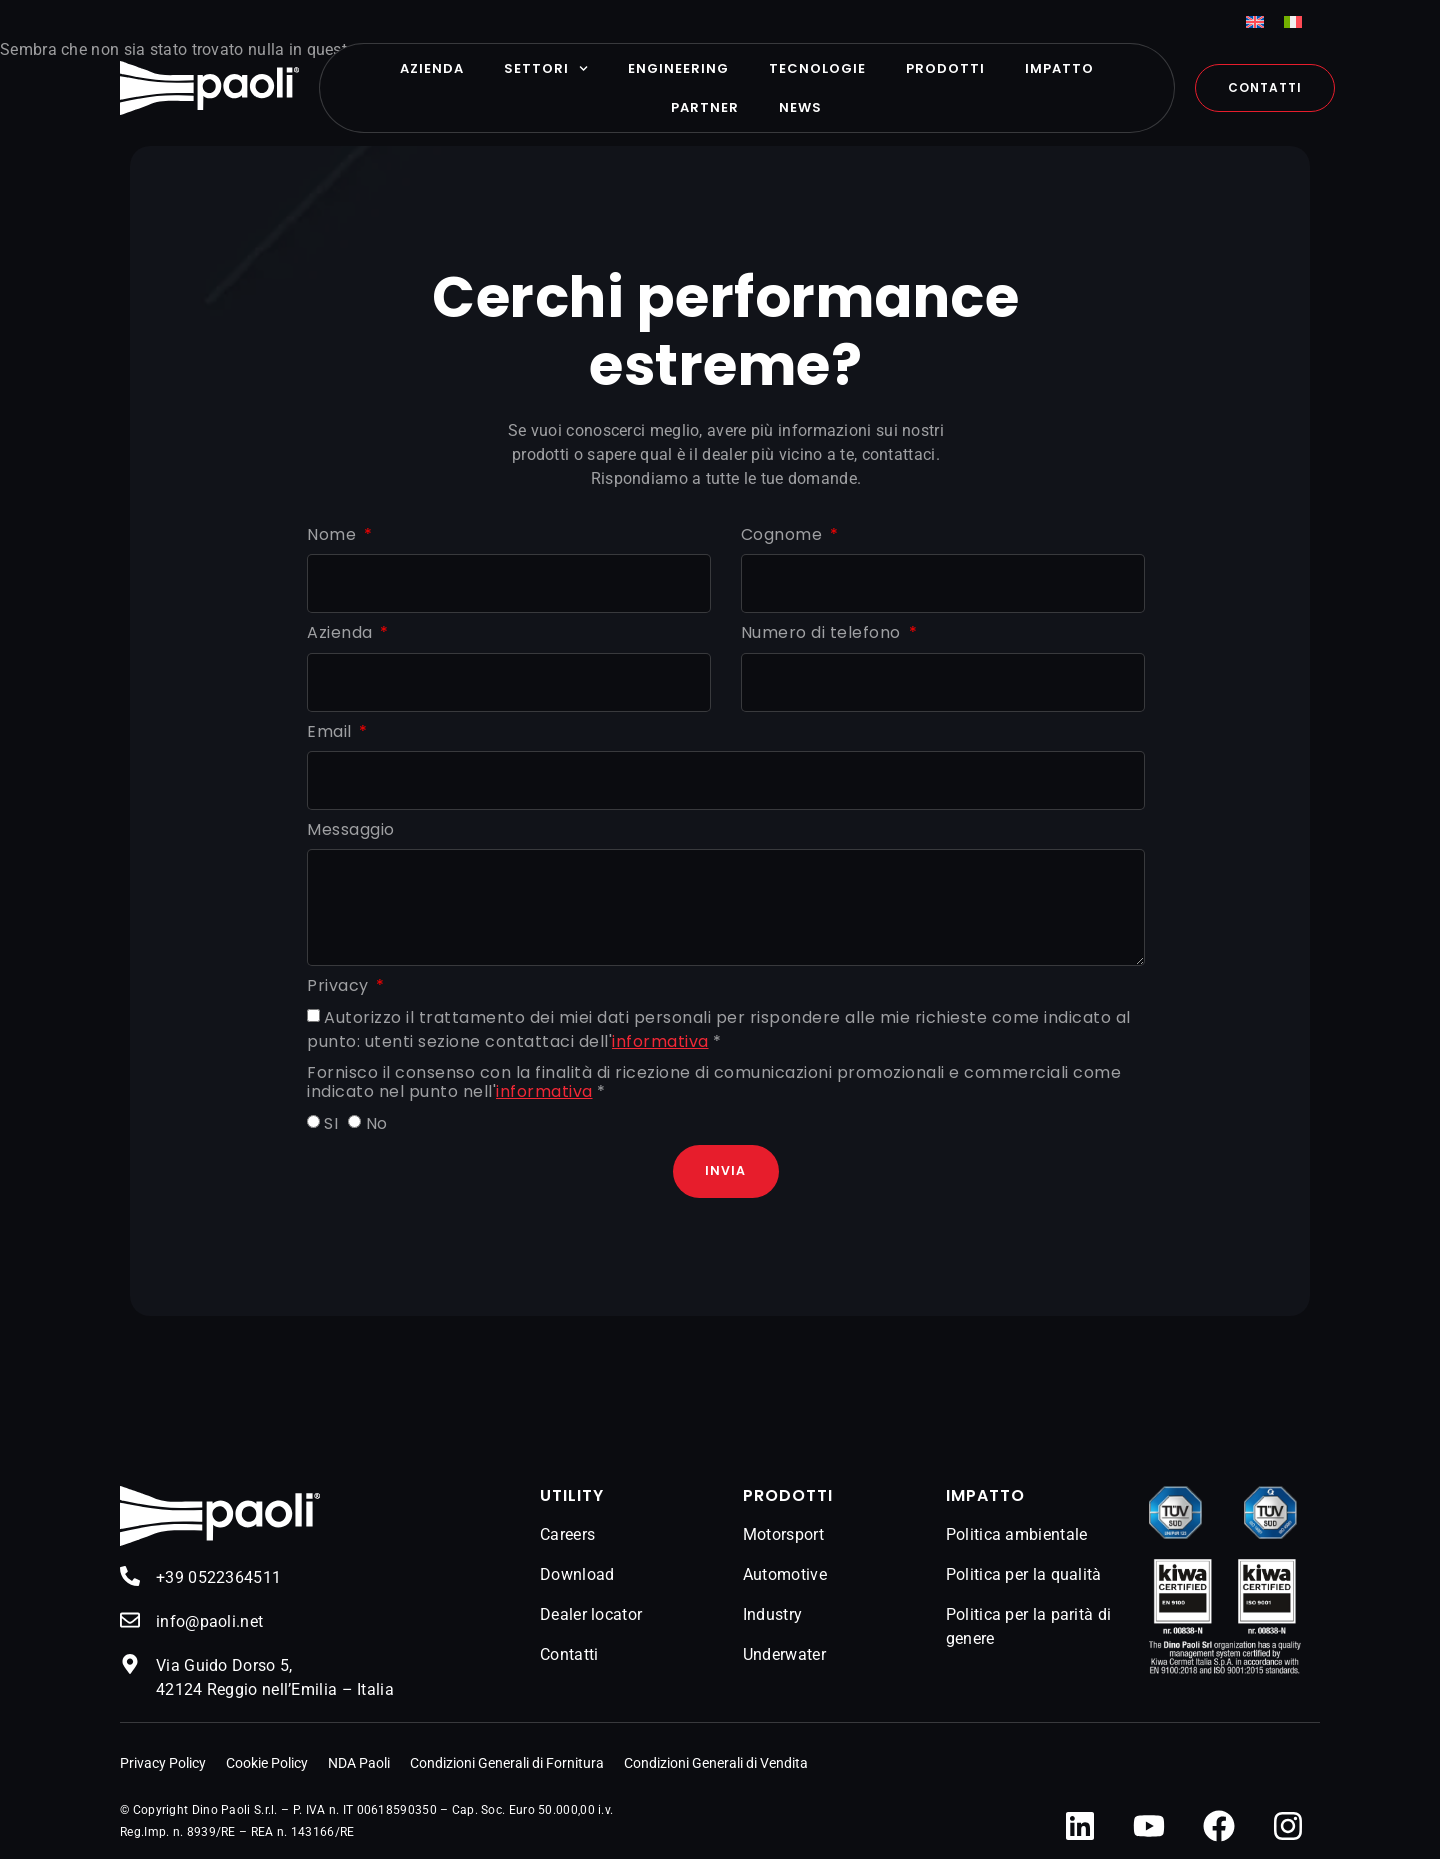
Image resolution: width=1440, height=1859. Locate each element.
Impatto (1059, 68)
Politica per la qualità (1024, 1575)
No (377, 1123)
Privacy (340, 986)
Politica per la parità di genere (1029, 1627)
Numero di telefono (823, 633)
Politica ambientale (1017, 1535)
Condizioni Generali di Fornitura (507, 1764)
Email (331, 732)
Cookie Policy (267, 1764)
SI (331, 1123)
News (800, 107)
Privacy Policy (163, 1764)
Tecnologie (817, 68)
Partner (705, 107)
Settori (546, 68)
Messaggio (351, 830)
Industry (772, 1615)
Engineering (678, 68)
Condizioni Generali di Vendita (716, 1764)
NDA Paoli (359, 1764)
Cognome (784, 535)
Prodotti (945, 68)
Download (577, 1575)
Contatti (569, 1655)
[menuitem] (1255, 21)
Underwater (784, 1655)
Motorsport (783, 1535)
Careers (567, 1535)
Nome (334, 535)
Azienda (432, 68)
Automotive (785, 1575)
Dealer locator (591, 1615)
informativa (660, 1041)
